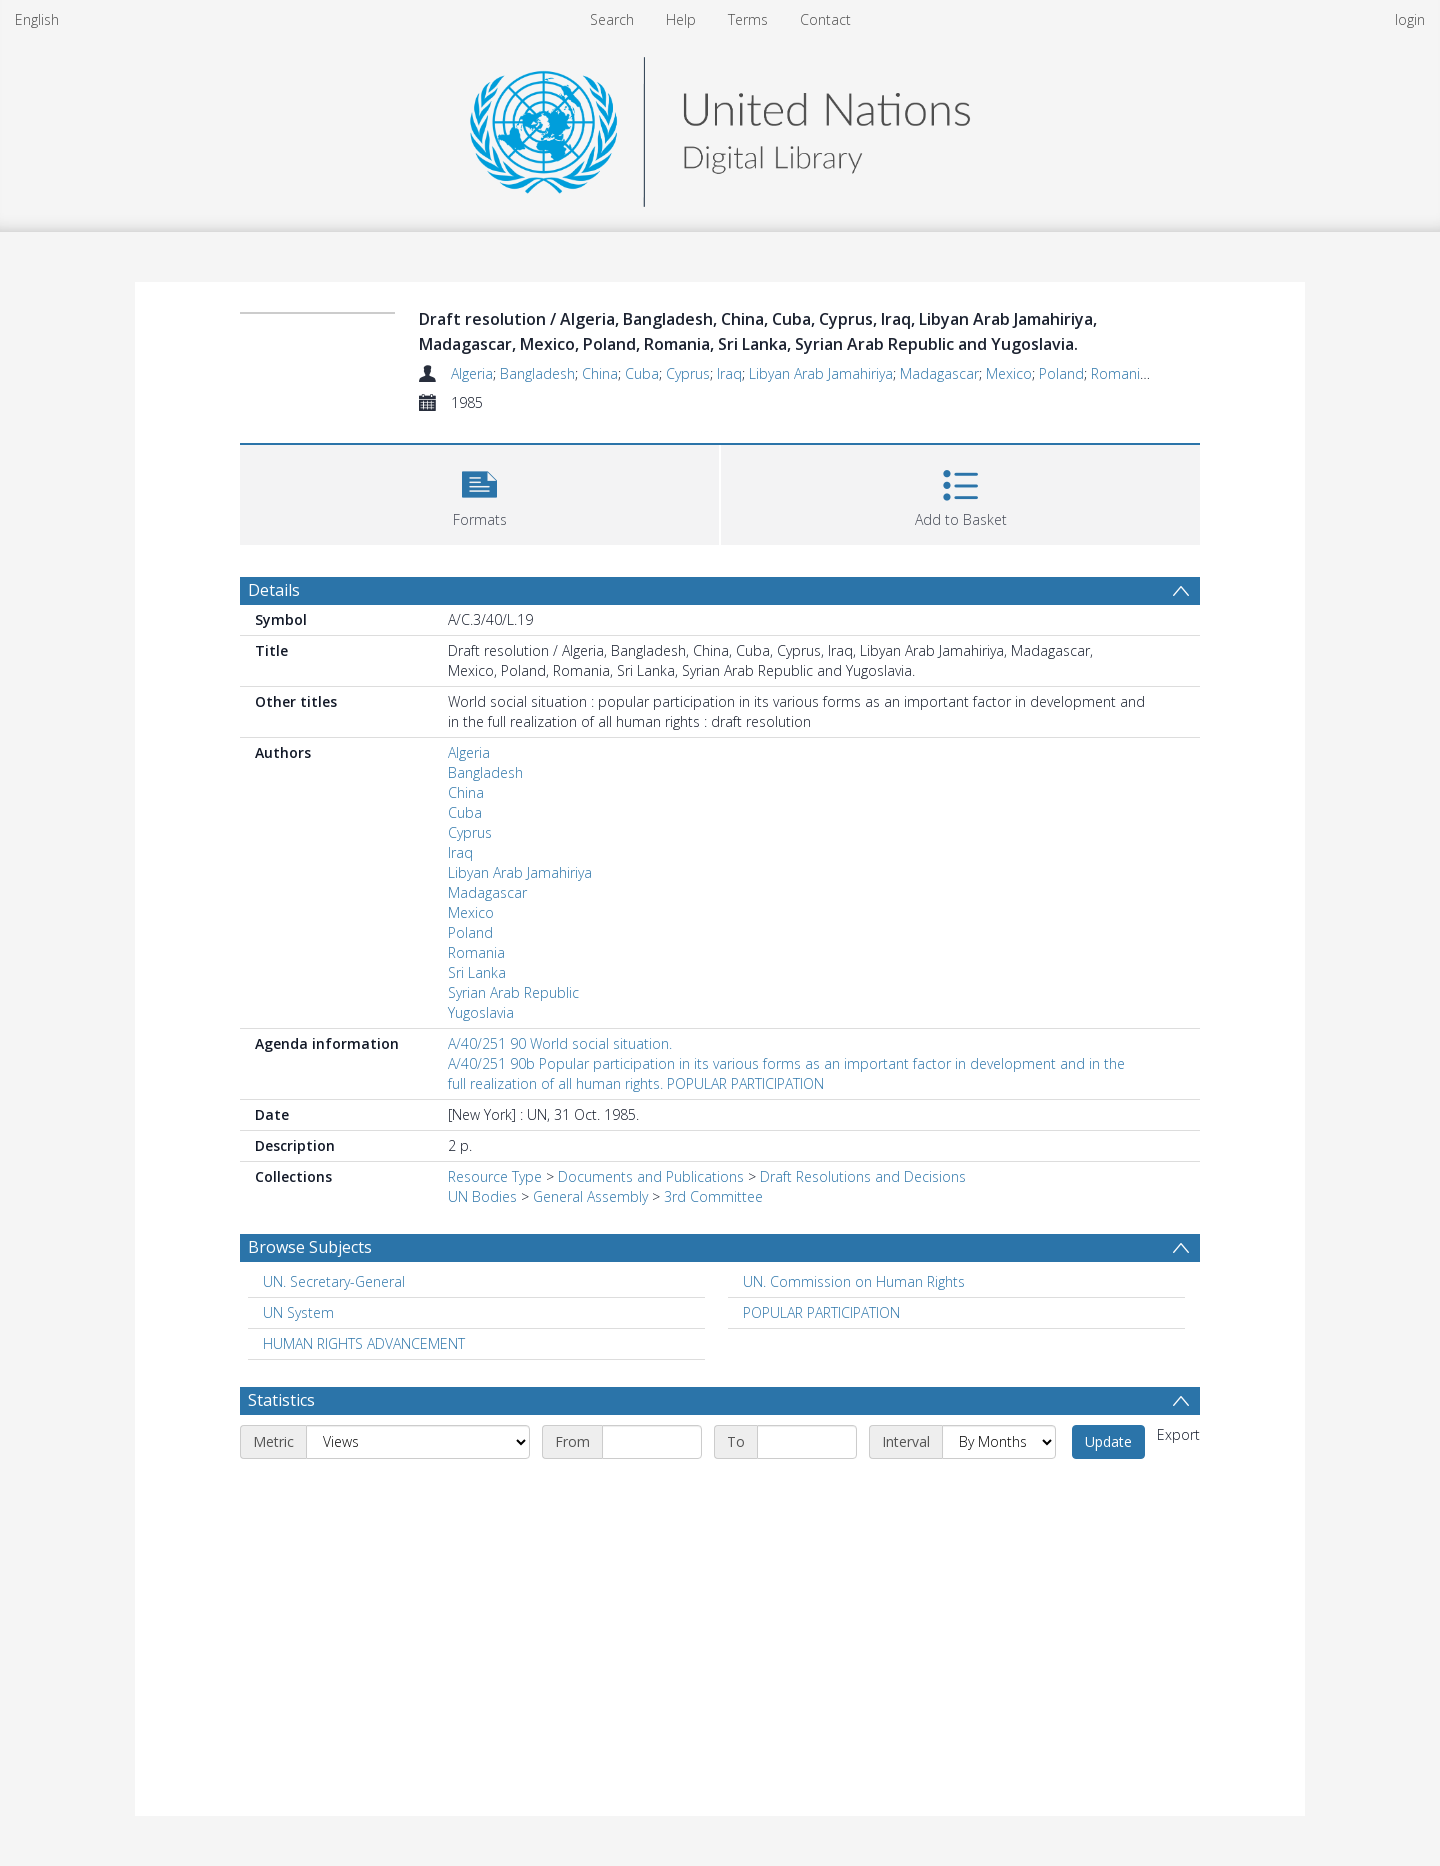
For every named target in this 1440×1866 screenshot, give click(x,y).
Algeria (472, 373)
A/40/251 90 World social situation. (560, 1043)
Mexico (1009, 373)
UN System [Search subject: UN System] (298, 1312)
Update (1108, 1441)
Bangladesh (537, 373)
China (600, 373)
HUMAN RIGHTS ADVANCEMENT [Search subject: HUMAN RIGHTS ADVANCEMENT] (364, 1343)
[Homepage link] (720, 126)
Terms (748, 19)
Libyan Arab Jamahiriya (821, 373)
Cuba (642, 373)
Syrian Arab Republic (513, 992)
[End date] (807, 1442)
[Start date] (652, 1442)
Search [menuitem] (612, 19)
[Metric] (418, 1442)
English (37, 19)
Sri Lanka (477, 972)
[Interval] (999, 1442)
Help (681, 19)
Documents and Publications (651, 1176)
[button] (479, 492)
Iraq (729, 373)
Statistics (281, 1400)
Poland (1061, 373)
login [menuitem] (1410, 19)
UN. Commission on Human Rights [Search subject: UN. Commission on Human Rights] (854, 1281)
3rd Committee (713, 1196)
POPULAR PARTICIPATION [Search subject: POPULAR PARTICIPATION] (821, 1312)
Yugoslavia (481, 1012)
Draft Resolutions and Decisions (863, 1176)
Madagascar (939, 373)
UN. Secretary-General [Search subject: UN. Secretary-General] (334, 1281)
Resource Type (495, 1176)
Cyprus (688, 373)
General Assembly (590, 1196)
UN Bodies (482, 1196)
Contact (825, 19)
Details (274, 590)
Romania (1119, 373)
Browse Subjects (310, 1247)
